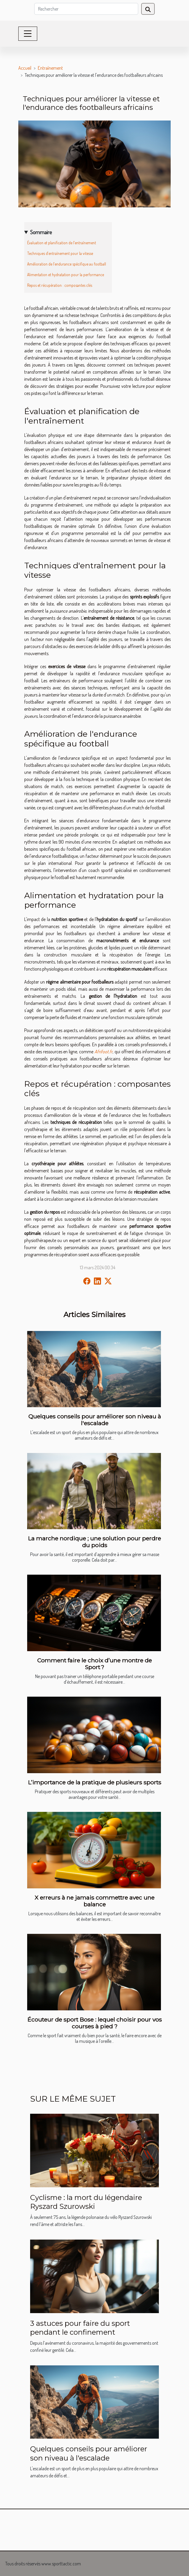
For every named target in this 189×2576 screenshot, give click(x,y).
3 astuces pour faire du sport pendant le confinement (80, 2327)
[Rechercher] (86, 9)
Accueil (24, 68)
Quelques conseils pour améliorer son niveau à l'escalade (94, 1420)
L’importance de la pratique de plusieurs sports (94, 1782)
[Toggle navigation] (27, 34)
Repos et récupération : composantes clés (59, 285)
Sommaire (41, 232)
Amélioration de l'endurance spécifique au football (66, 263)
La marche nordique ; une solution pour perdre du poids (94, 1542)
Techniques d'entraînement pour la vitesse (60, 253)
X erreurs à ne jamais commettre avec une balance (94, 1901)
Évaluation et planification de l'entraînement (61, 242)
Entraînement (50, 68)
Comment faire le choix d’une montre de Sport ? (94, 1664)
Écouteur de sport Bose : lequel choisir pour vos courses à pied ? (94, 2023)
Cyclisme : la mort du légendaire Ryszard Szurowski (86, 2202)
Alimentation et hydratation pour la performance (65, 274)
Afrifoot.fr (103, 1052)
